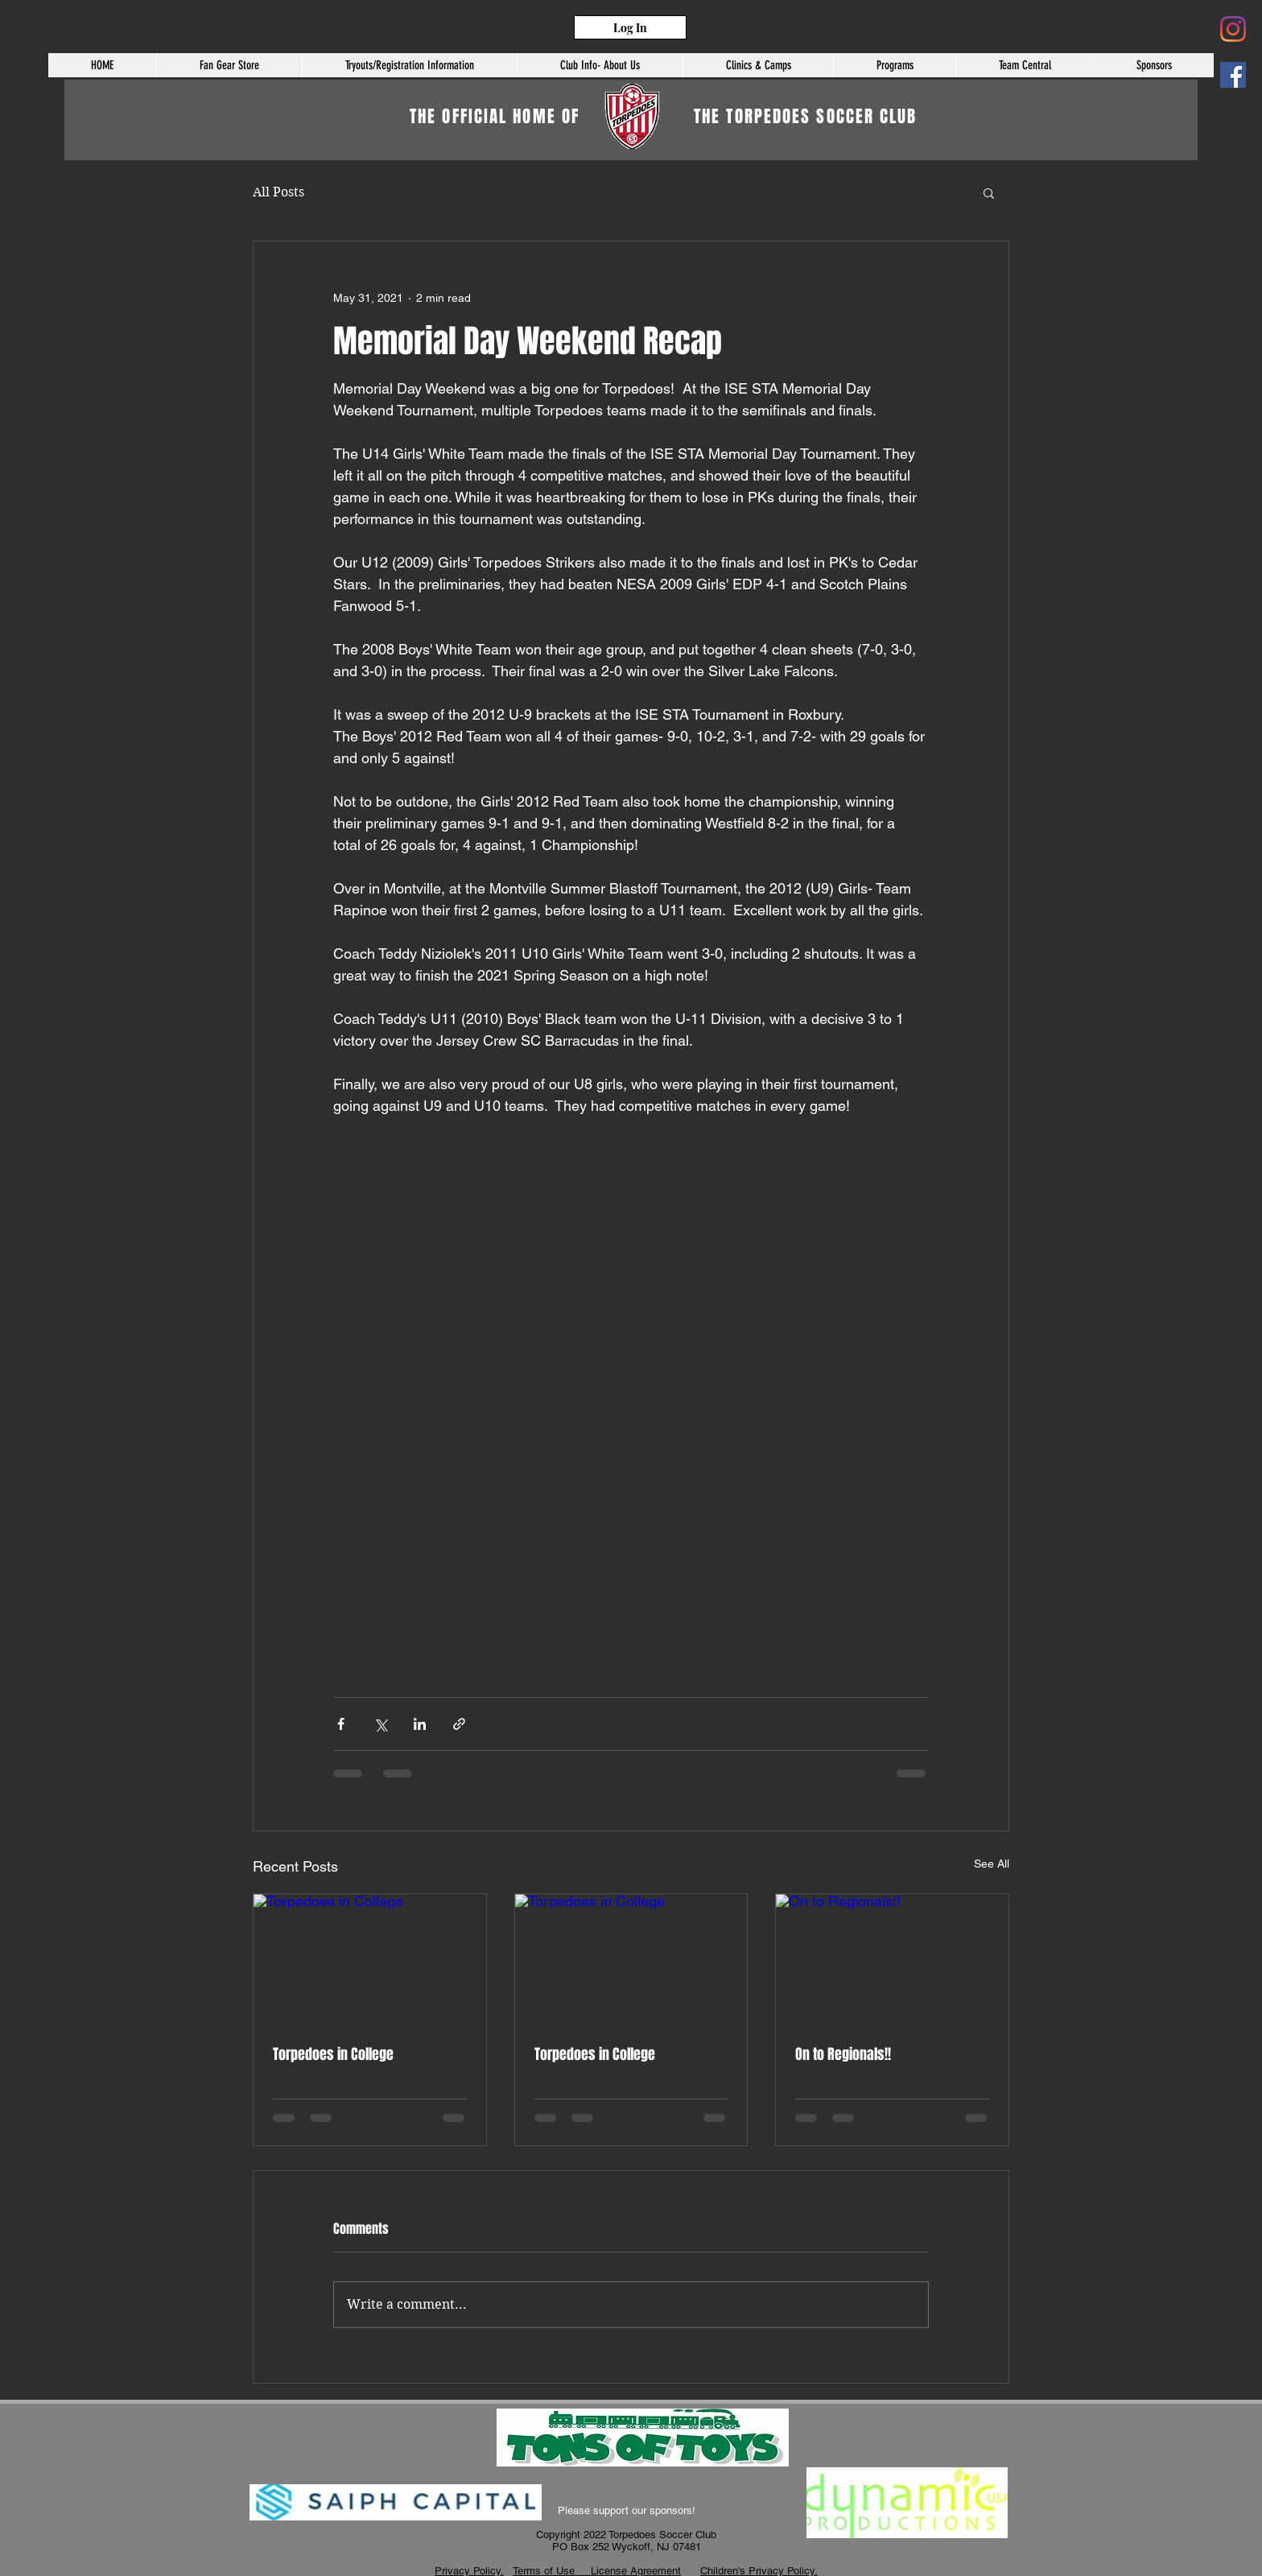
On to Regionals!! (843, 2054)
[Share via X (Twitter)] (380, 1724)
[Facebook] (1233, 75)
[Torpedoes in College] (370, 1959)
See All (991, 1863)
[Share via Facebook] (340, 1724)
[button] (1024, 65)
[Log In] (630, 27)
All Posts (278, 192)
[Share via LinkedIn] (419, 1724)
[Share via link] (459, 1724)
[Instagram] (1233, 29)
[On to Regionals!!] (892, 1959)
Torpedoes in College (333, 2054)
